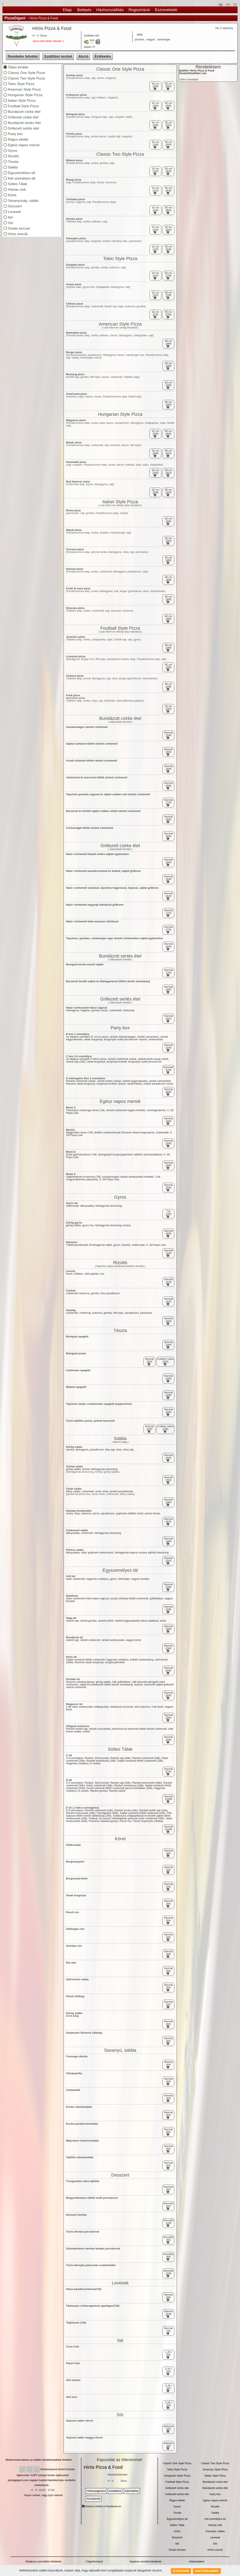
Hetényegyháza (96, 2490)
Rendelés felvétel (23, 56)
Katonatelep (132, 2490)
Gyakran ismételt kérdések (145, 2561)
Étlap (67, 10)
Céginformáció (94, 2561)
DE (235, 4)
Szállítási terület (58, 56)
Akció (83, 56)
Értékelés (102, 56)
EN (228, 4)
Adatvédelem (196, 2561)
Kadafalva (115, 2490)
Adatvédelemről (207, 2571)
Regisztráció (139, 10)
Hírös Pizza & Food (103, 2467)
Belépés (84, 10)
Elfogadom (181, 2571)
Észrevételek (166, 10)
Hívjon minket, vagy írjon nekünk (43, 2495)
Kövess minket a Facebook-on (101, 2506)
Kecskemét (93, 2498)
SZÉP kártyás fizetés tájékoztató (49, 2475)
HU (221, 4)
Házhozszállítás (110, 10)
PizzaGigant (15, 18)
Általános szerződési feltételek (43, 2561)
